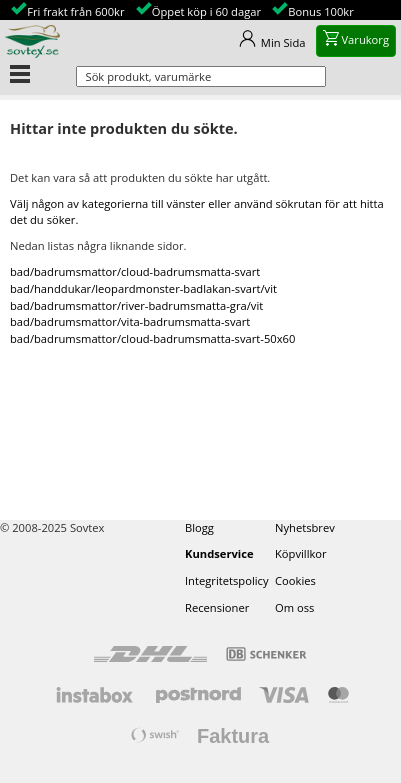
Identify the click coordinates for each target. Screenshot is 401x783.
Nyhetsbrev (305, 527)
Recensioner (217, 607)
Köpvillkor (301, 553)
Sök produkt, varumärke (149, 76)
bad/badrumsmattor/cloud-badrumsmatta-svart (135, 271)
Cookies (295, 580)
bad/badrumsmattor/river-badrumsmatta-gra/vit (136, 305)
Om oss (294, 607)
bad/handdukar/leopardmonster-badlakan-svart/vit (143, 288)
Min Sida (283, 42)
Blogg (199, 527)
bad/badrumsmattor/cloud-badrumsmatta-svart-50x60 (152, 338)
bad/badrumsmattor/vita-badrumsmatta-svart (130, 321)
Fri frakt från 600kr (75, 11)
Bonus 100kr (321, 11)
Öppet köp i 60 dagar (206, 11)
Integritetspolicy (227, 580)
